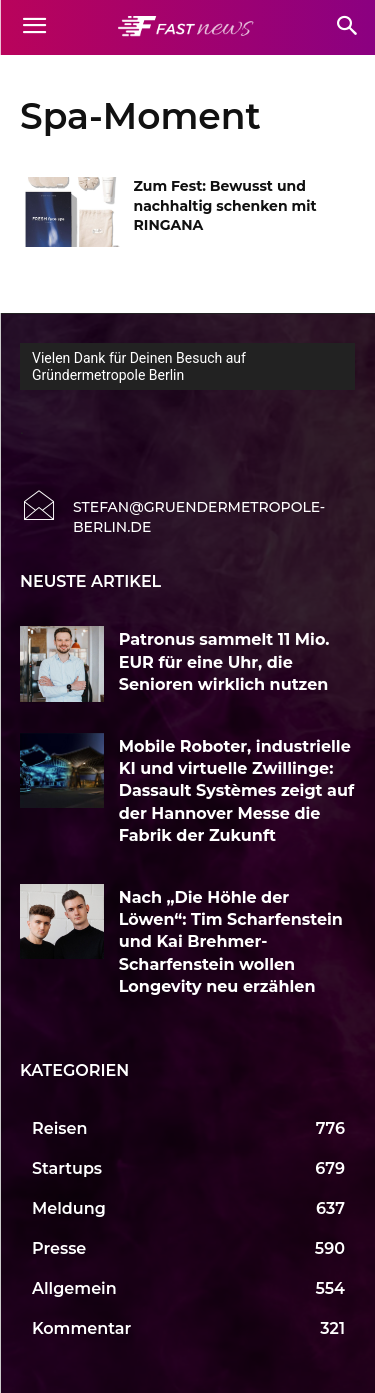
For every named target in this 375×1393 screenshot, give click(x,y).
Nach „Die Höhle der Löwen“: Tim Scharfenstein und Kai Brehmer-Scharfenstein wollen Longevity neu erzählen (231, 942)
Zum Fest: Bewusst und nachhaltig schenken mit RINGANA (225, 205)
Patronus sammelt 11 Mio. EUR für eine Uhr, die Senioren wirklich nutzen (224, 662)
